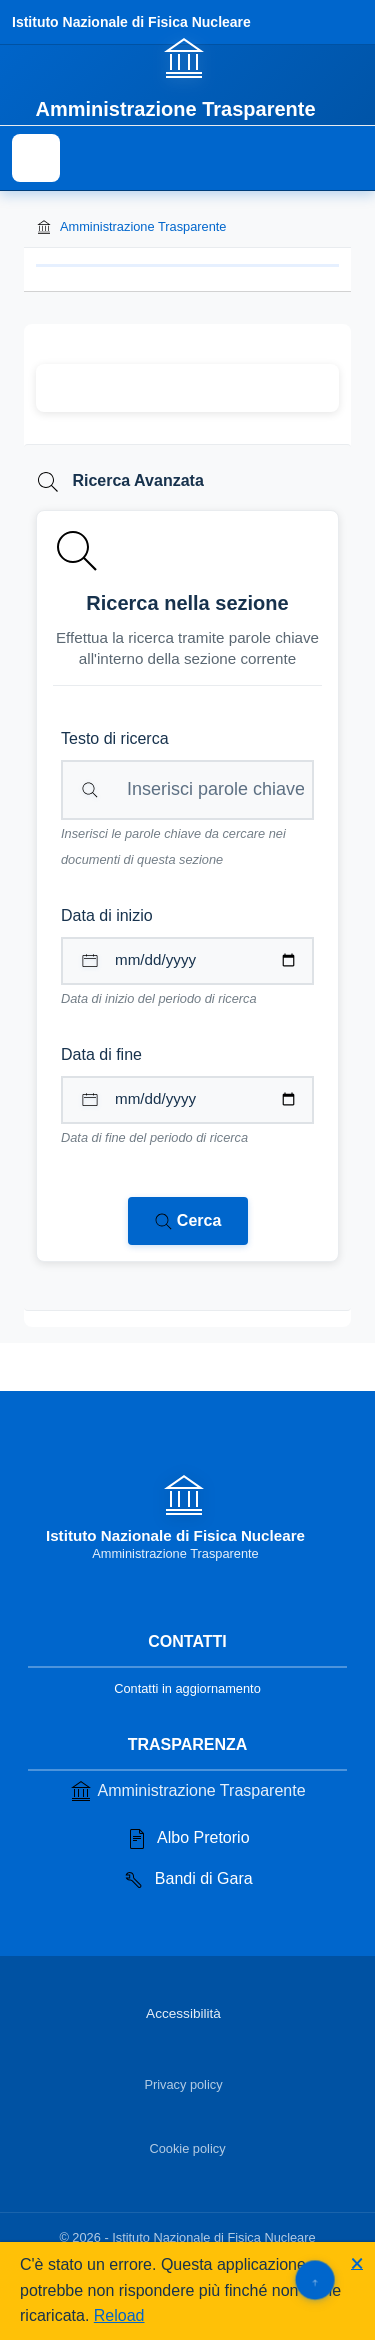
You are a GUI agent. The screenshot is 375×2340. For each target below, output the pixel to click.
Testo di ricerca (115, 738)
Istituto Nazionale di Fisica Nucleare (131, 22)
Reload (119, 2315)
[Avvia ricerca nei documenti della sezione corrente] (188, 1221)
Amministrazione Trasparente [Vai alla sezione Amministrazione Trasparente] (187, 1791)
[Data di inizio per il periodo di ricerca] (187, 961)
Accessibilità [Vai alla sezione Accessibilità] (183, 2013)
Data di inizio (107, 915)
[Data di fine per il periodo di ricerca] (187, 1100)
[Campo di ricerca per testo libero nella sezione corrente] (187, 790)
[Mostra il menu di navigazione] (36, 158)
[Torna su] (314, 2279)
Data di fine (101, 1054)
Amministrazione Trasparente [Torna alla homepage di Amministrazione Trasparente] (131, 227)
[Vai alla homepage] (187, 77)
